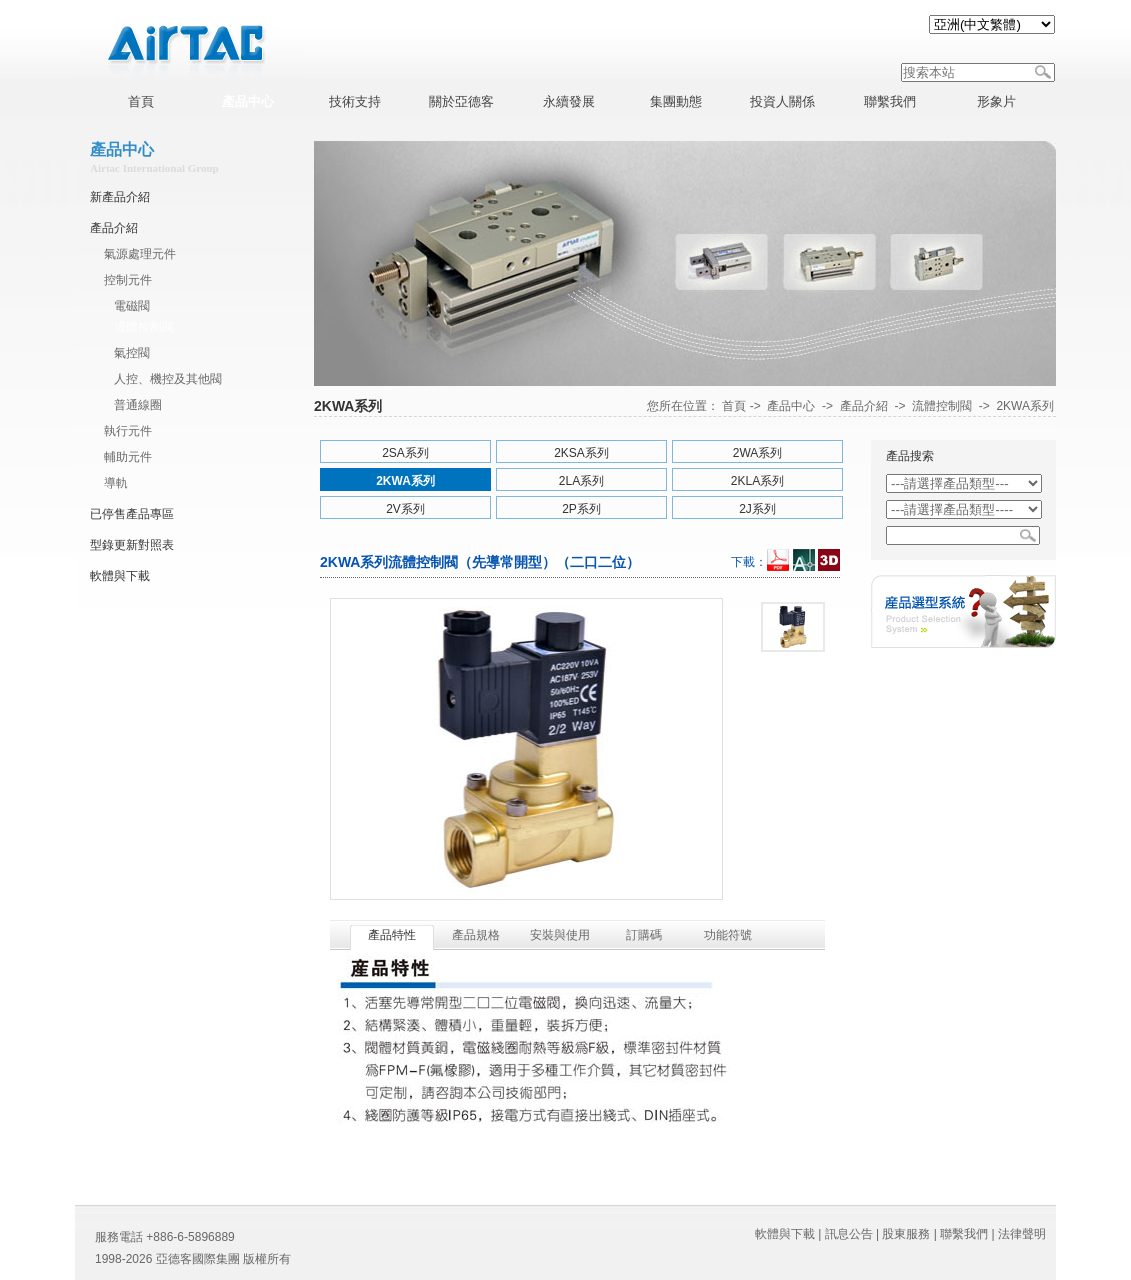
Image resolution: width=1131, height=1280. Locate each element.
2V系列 (405, 509)
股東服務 (906, 1234)
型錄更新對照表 (132, 545)
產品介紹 (114, 228)
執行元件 (128, 431)
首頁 (734, 406)
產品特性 (392, 935)
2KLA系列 (757, 481)
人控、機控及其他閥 (168, 379)
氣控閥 (132, 353)
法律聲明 (1022, 1234)
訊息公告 (849, 1234)
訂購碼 (644, 935)
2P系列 (581, 509)
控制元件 (128, 280)
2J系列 (757, 509)
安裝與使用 (560, 935)
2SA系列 (405, 453)
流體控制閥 (144, 327)
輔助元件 (128, 457)
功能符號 (728, 935)
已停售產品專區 (132, 514)
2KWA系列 (1025, 406)
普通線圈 (138, 405)
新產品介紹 (120, 197)
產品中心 (791, 406)
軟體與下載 (120, 576)
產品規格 (476, 935)
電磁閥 (132, 306)
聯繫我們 (964, 1234)
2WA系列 (758, 453)
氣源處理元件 (140, 254)
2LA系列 (581, 481)
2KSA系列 (581, 453)
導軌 (116, 483)
